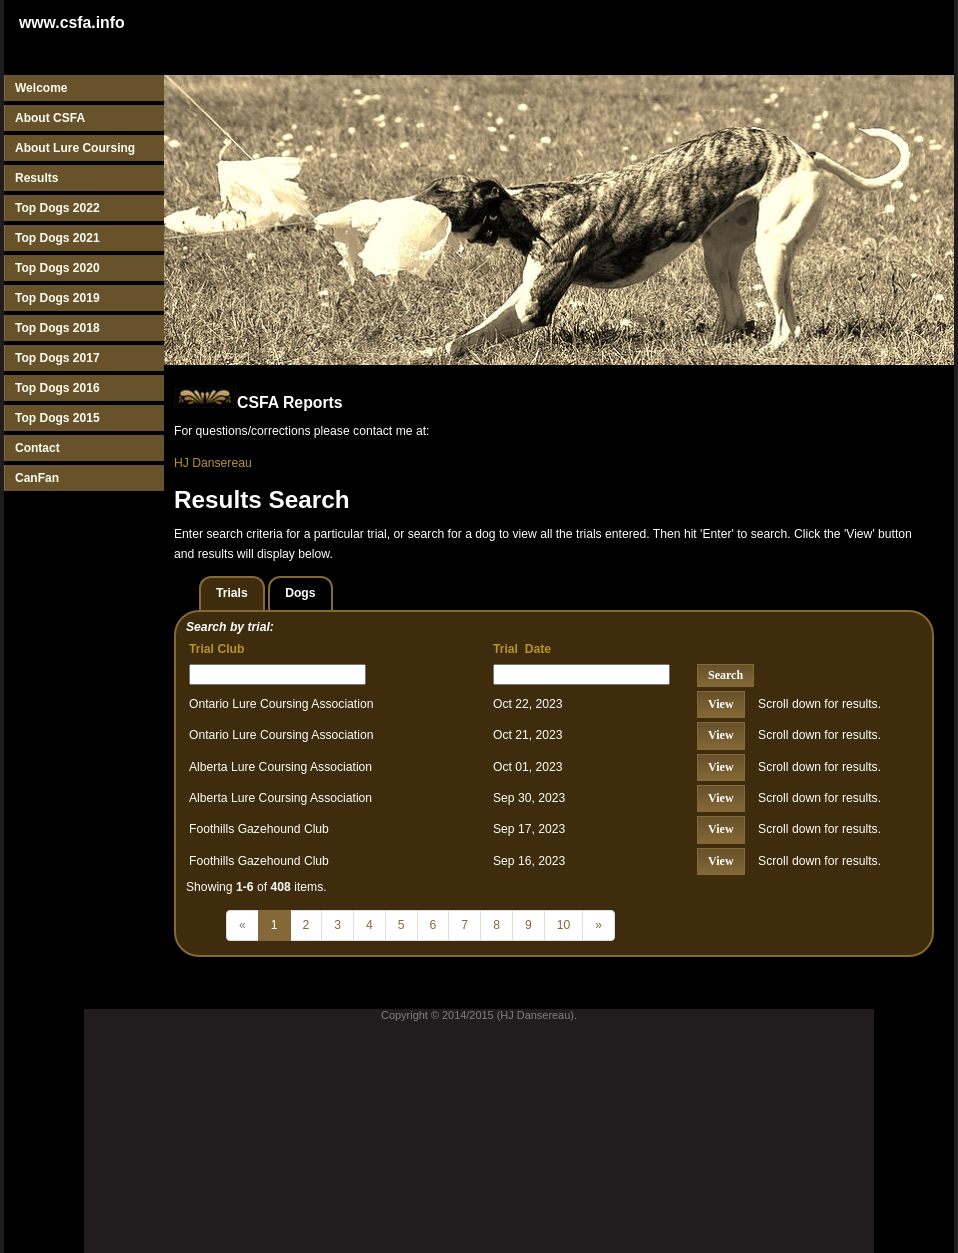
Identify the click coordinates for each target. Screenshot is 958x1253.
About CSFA (50, 118)
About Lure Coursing (75, 148)
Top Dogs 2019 (57, 298)
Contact (37, 448)
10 (564, 925)
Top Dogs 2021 (57, 238)
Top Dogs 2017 (57, 358)
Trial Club (216, 649)
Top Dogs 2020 (57, 268)
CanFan (37, 478)
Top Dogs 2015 (57, 418)
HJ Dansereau (213, 463)
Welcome (41, 88)
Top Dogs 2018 (57, 328)
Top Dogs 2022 (57, 208)
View (721, 704)
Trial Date (522, 649)
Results (36, 178)
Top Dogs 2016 (57, 388)
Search (725, 675)
